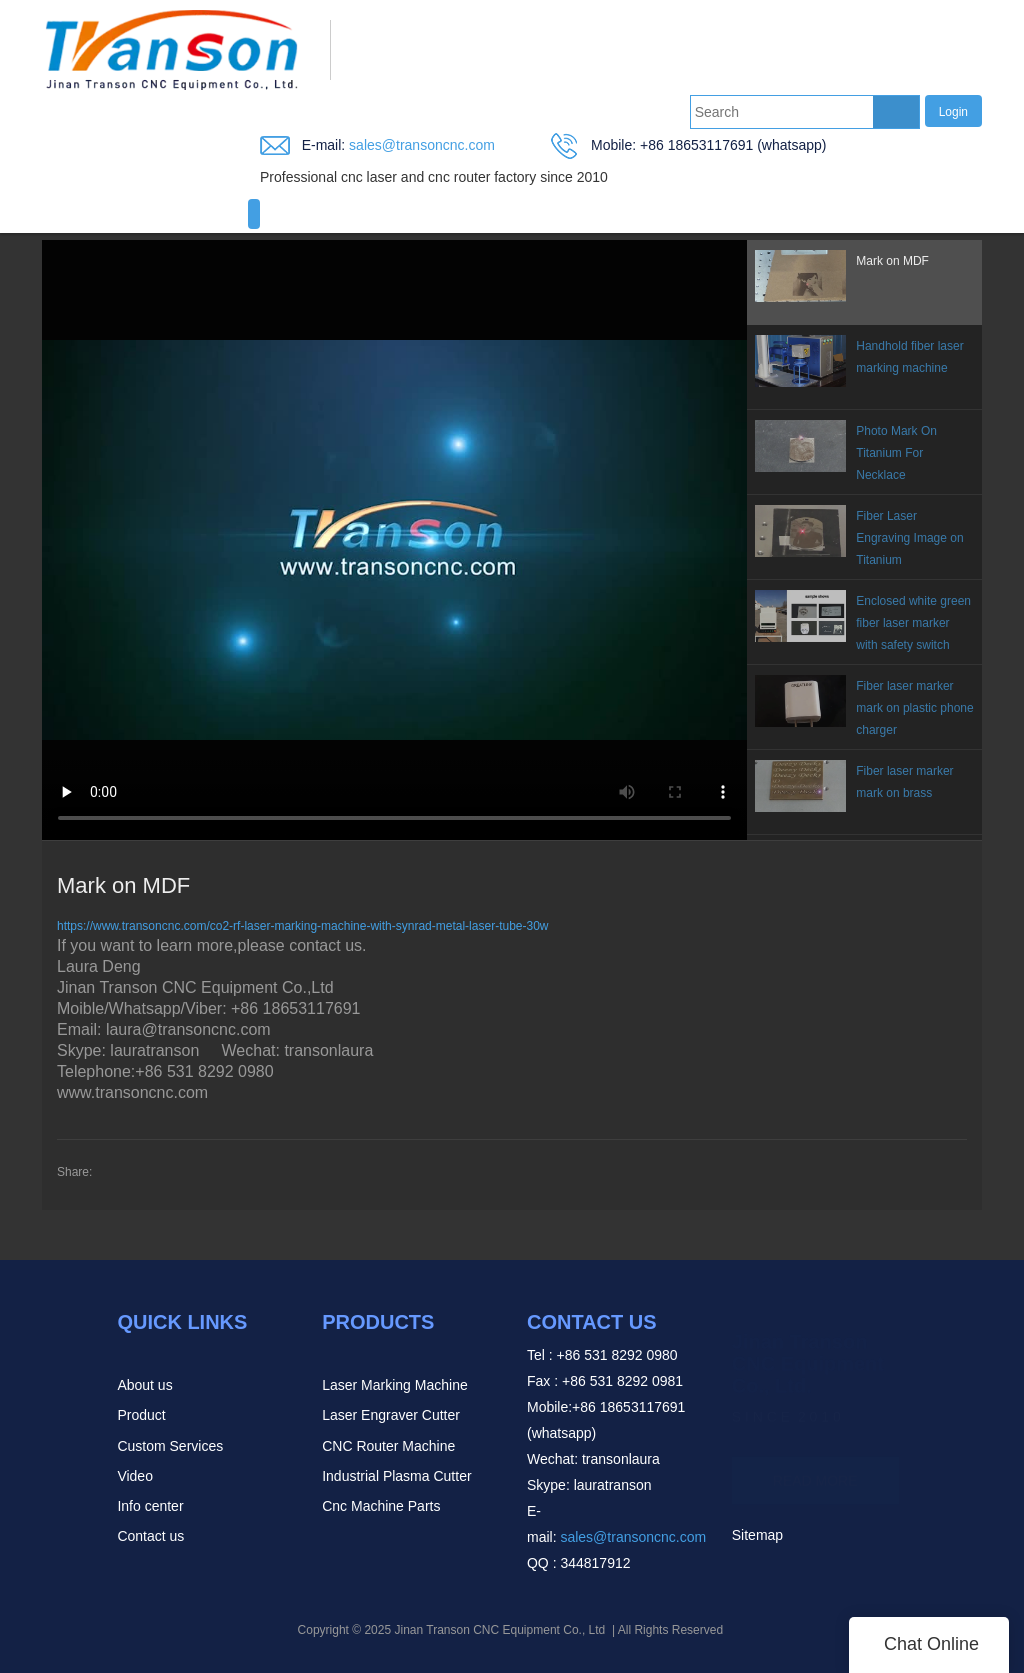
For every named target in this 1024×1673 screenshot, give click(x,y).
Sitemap (757, 1535)
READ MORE (815, 1471)
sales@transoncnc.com (420, 145)
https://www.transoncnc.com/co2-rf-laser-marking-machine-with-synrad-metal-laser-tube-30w (303, 926)
